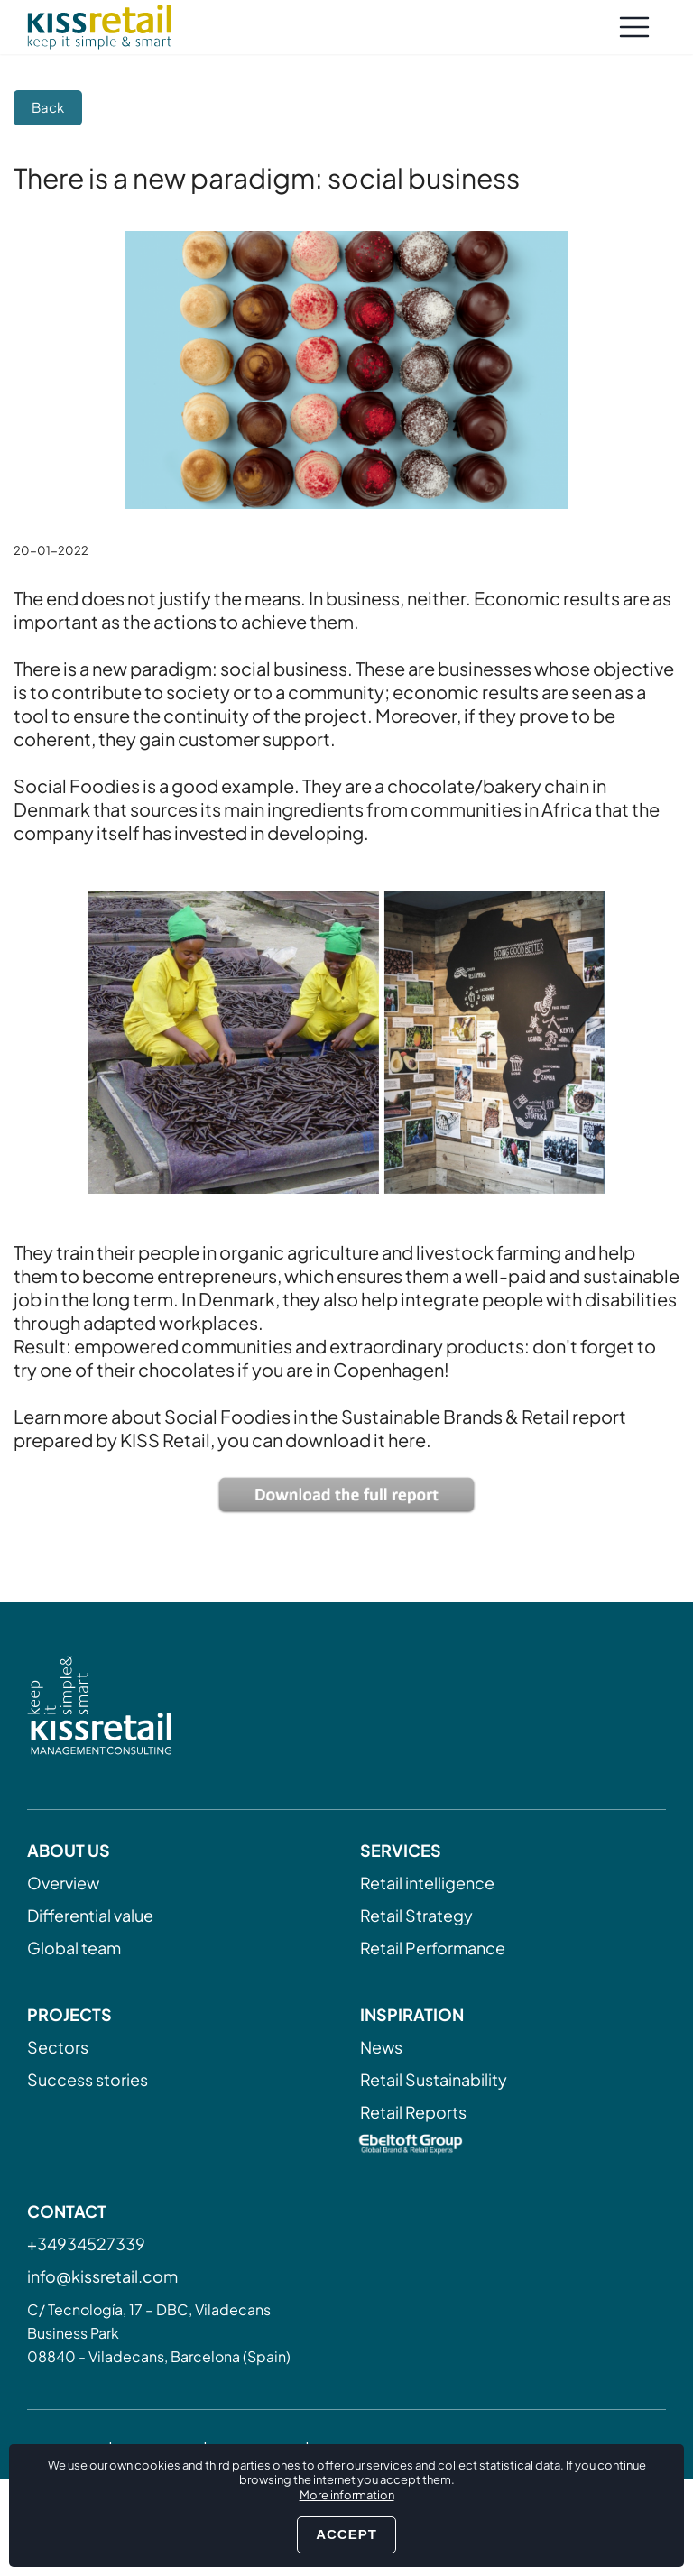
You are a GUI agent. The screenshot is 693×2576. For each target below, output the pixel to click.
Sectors (57, 2046)
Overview (63, 1882)
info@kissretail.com (102, 2276)
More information (347, 2495)
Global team (74, 1947)
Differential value (90, 1915)
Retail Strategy (416, 1915)
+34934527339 (86, 2243)
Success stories (87, 2079)
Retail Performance (432, 1947)
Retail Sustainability (433, 2079)
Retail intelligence (427, 1882)
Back (48, 106)
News (381, 2046)
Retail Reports (413, 2111)
